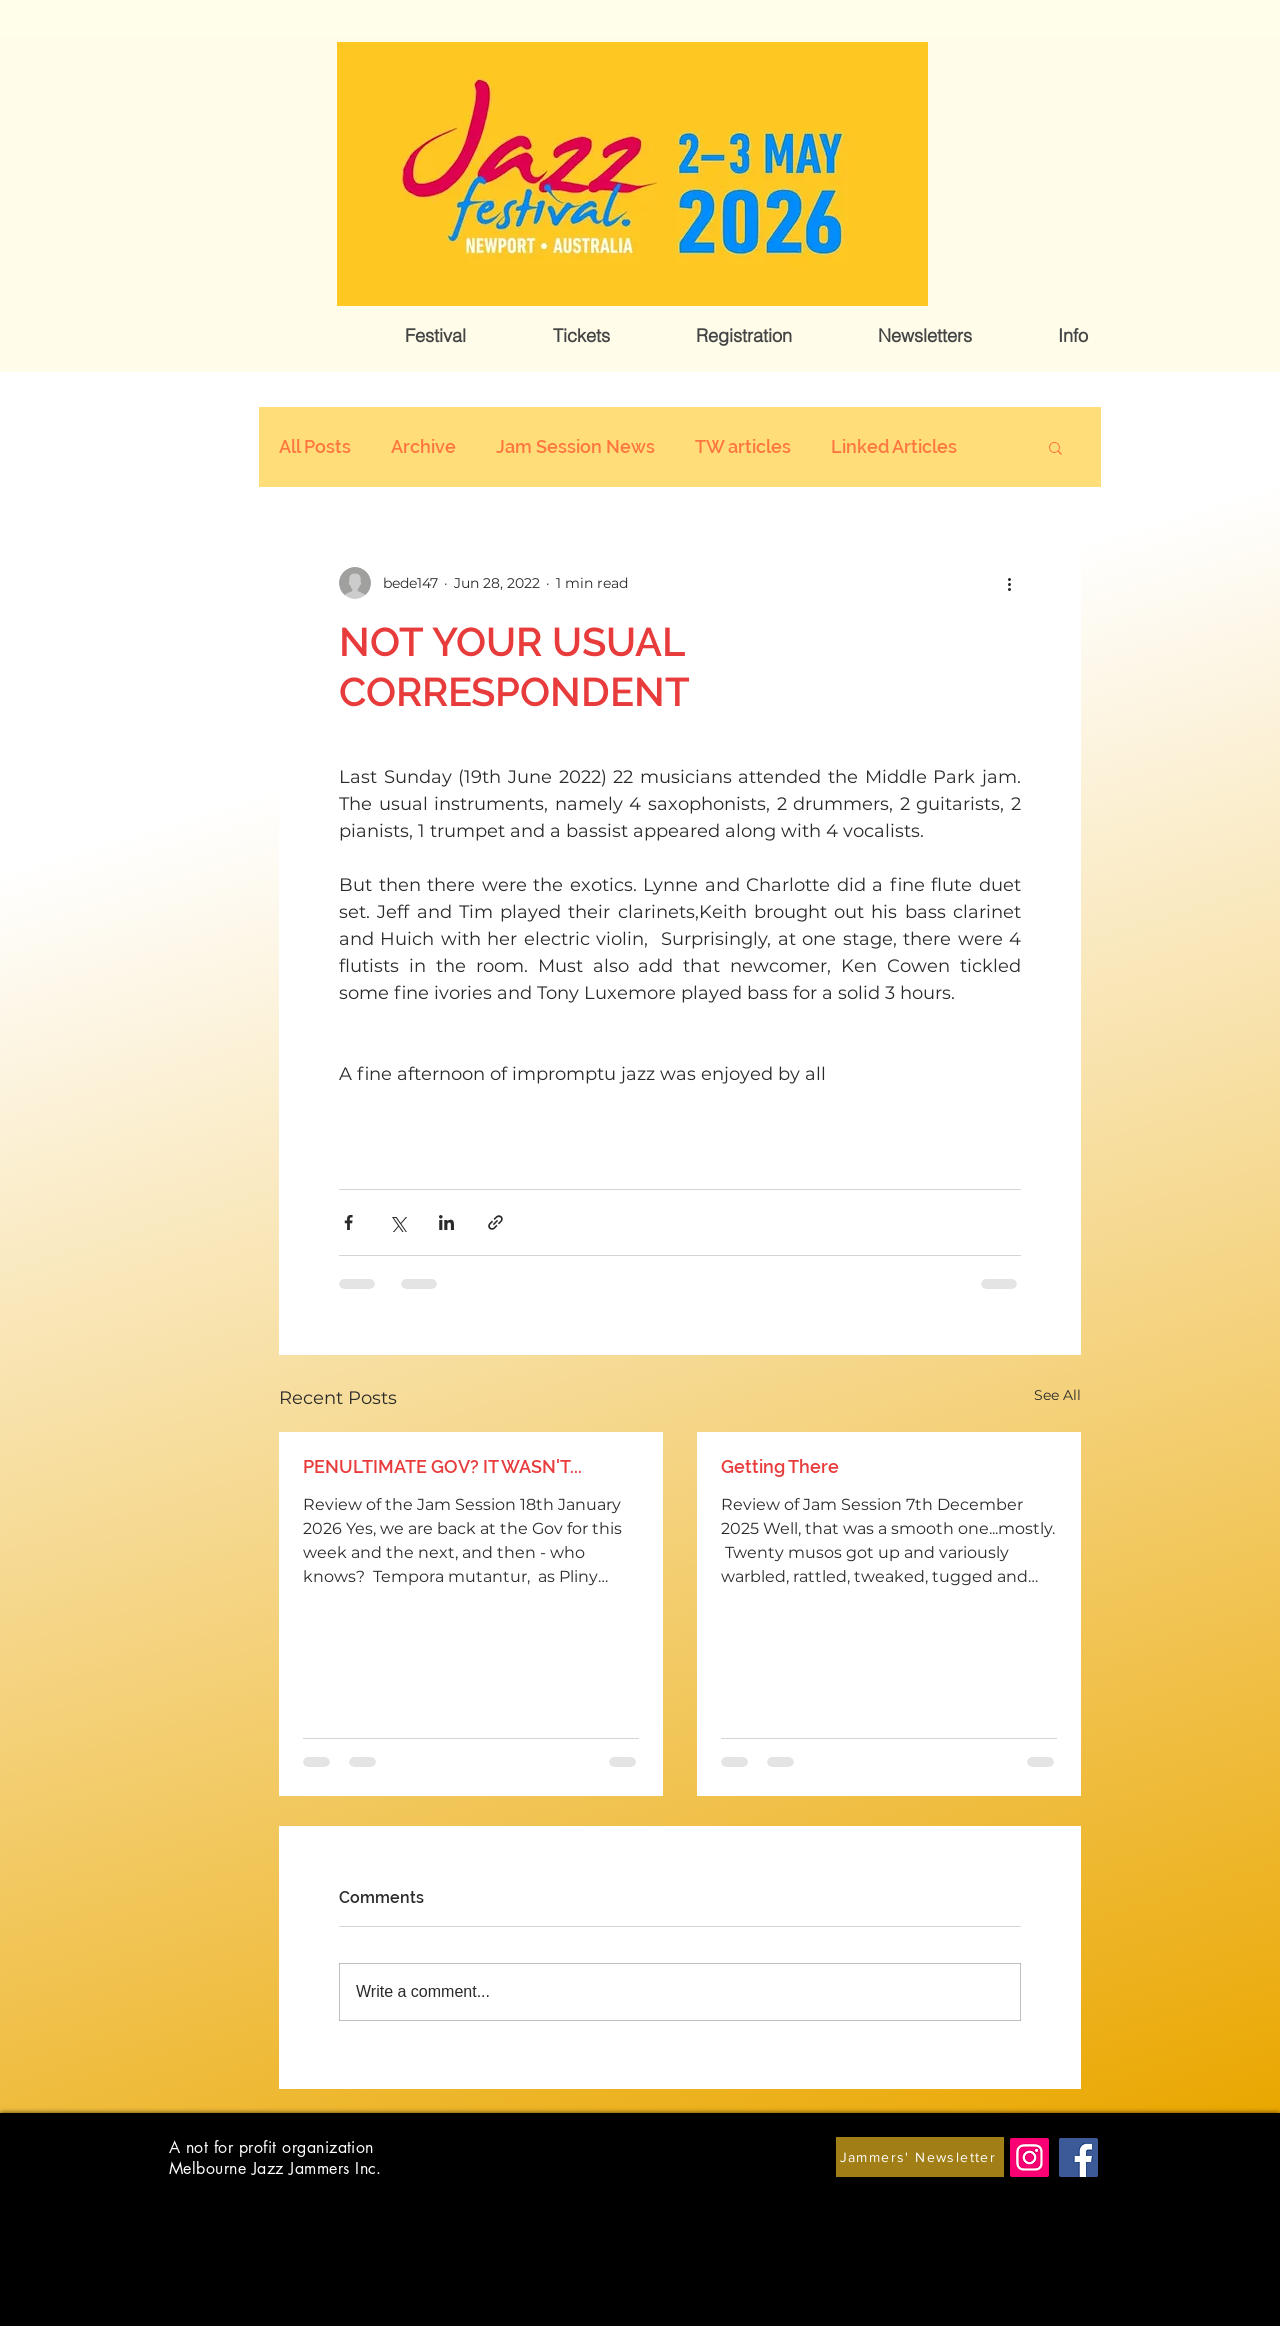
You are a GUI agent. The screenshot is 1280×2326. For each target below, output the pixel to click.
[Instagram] (1029, 2157)
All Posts (315, 446)
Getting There (780, 1466)
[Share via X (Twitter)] (397, 1222)
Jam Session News (575, 446)
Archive (423, 446)
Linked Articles (894, 446)
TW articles (743, 446)
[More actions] (1009, 583)
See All (1057, 1395)
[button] (435, 336)
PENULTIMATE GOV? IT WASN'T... (442, 1466)
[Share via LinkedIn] (446, 1222)
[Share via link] (495, 1222)
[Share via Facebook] (348, 1222)
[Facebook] (1078, 2157)
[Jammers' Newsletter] (920, 2157)
